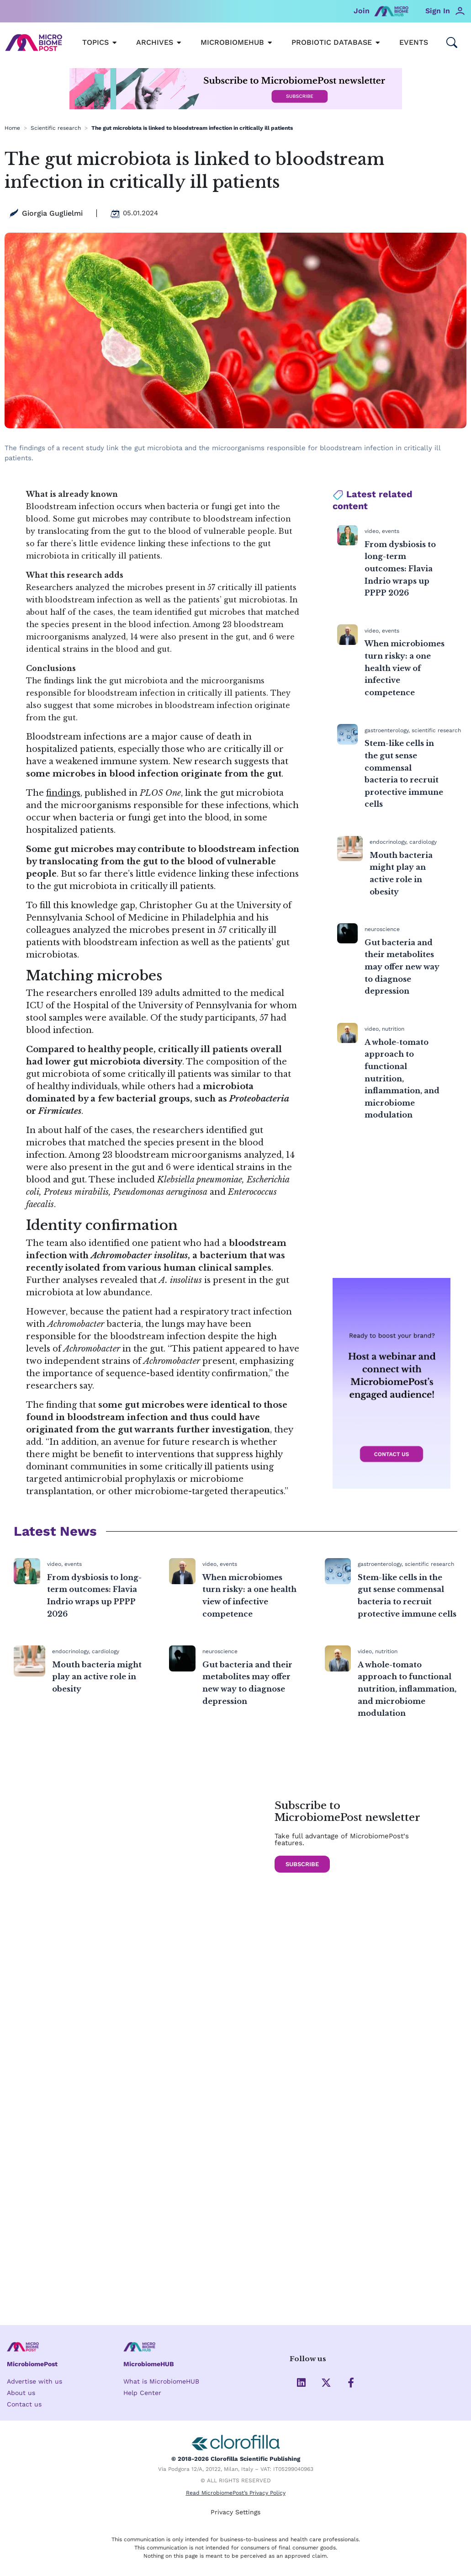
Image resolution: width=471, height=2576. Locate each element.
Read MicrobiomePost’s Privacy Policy (236, 2494)
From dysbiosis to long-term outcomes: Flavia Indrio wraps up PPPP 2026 (400, 569)
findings (63, 793)
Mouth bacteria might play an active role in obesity (97, 1676)
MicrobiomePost (34, 2363)
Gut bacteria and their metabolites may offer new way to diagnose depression (402, 967)
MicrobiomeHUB (150, 2363)
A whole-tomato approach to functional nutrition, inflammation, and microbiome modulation (402, 1079)
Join (362, 10)
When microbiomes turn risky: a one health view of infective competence (405, 668)
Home (12, 128)
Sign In (437, 10)
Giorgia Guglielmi (52, 213)
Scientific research (56, 128)
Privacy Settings (235, 2512)
